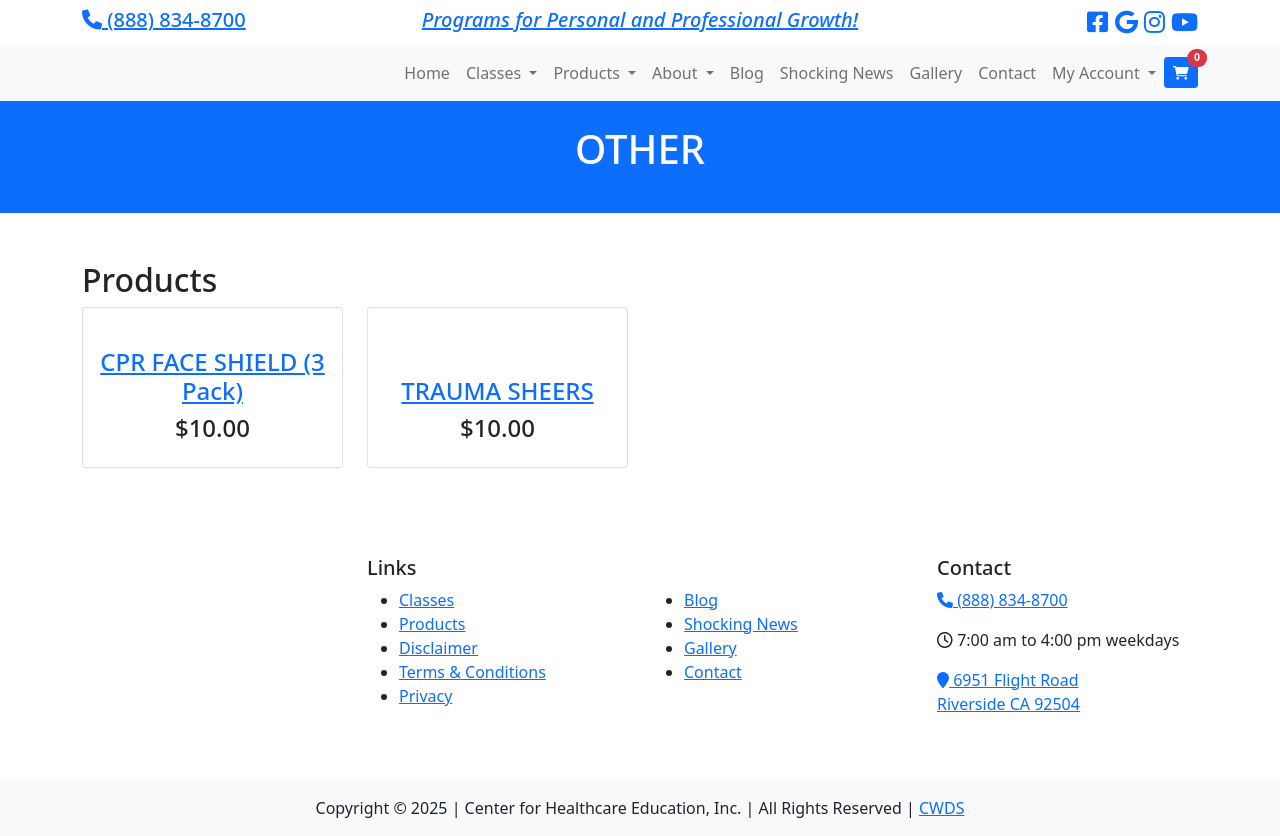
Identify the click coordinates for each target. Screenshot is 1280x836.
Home (427, 73)
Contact (1007, 73)
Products (432, 624)
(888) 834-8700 (164, 19)
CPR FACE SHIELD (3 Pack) (212, 376)
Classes (426, 600)
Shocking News (837, 73)
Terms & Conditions (472, 672)
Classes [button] (495, 73)
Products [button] (588, 73)
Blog (747, 73)
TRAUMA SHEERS (497, 390)
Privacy (425, 696)
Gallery (936, 73)
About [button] (677, 73)
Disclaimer (438, 648)
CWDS (941, 808)
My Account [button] (1098, 73)
